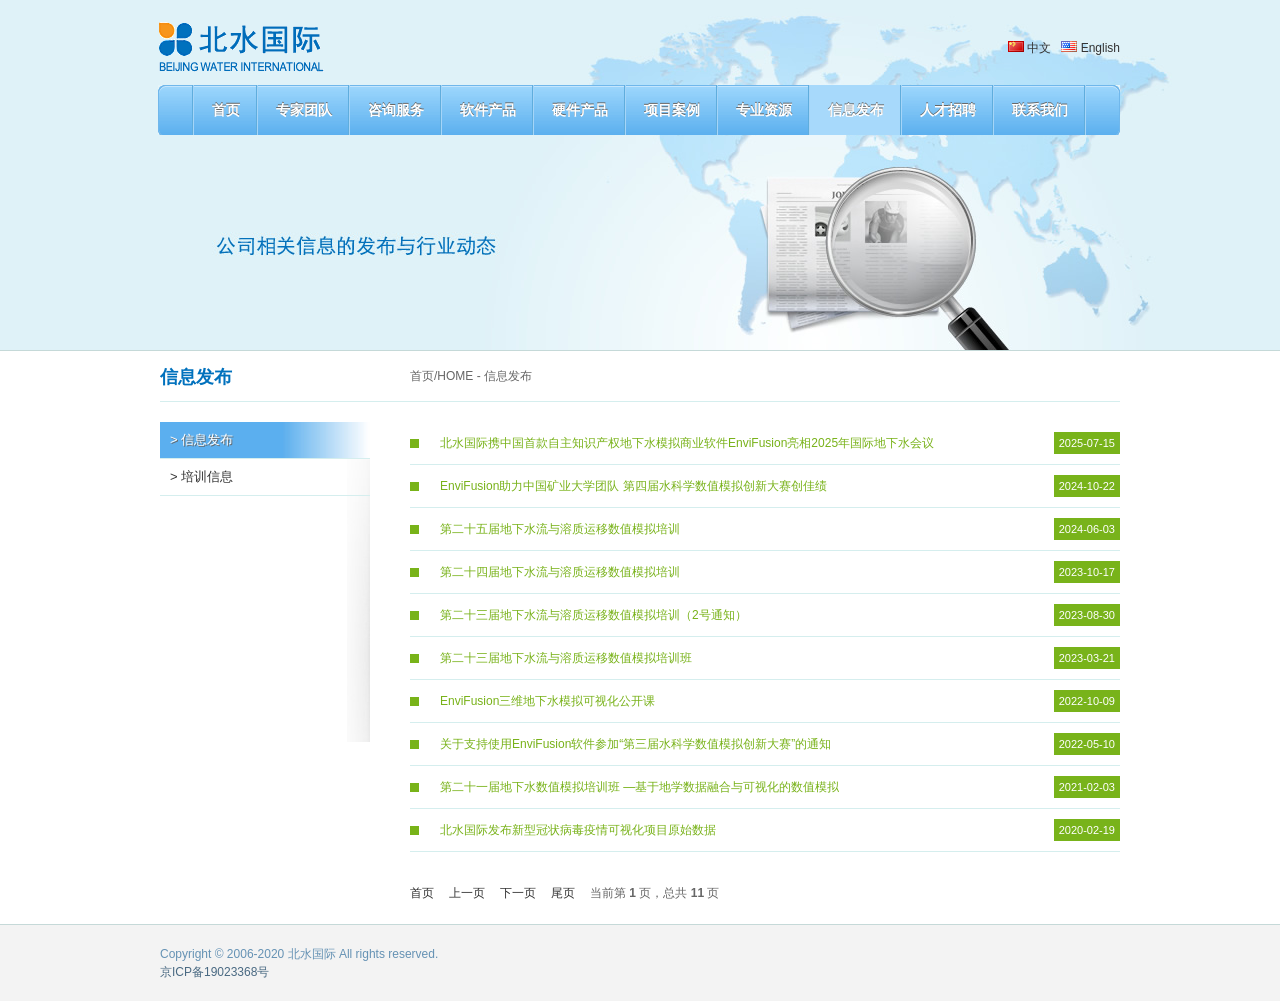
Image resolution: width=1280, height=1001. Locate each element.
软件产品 (488, 110)
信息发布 (856, 110)
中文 (1029, 48)
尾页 (563, 893)
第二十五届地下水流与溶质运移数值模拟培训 (560, 529)
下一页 (518, 893)
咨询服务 (396, 110)
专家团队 (304, 110)
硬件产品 (580, 110)
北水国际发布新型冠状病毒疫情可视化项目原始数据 (578, 830)
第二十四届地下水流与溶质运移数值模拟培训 (560, 572)
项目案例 (672, 110)
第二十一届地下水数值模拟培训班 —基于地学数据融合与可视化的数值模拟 (639, 787)
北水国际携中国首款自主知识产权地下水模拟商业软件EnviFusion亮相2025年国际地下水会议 (687, 443)
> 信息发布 (201, 439)
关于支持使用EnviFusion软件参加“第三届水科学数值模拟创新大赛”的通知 (635, 744)
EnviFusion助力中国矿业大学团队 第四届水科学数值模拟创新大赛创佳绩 (633, 486)
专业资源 (764, 110)
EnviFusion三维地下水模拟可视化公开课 (547, 701)
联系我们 (1040, 110)
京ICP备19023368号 (214, 972)
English (1090, 48)
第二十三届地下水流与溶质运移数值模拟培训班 (566, 658)
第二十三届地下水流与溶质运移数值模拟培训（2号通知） (593, 615)
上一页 (467, 893)
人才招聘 (948, 110)
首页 (226, 110)
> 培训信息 (201, 476)
